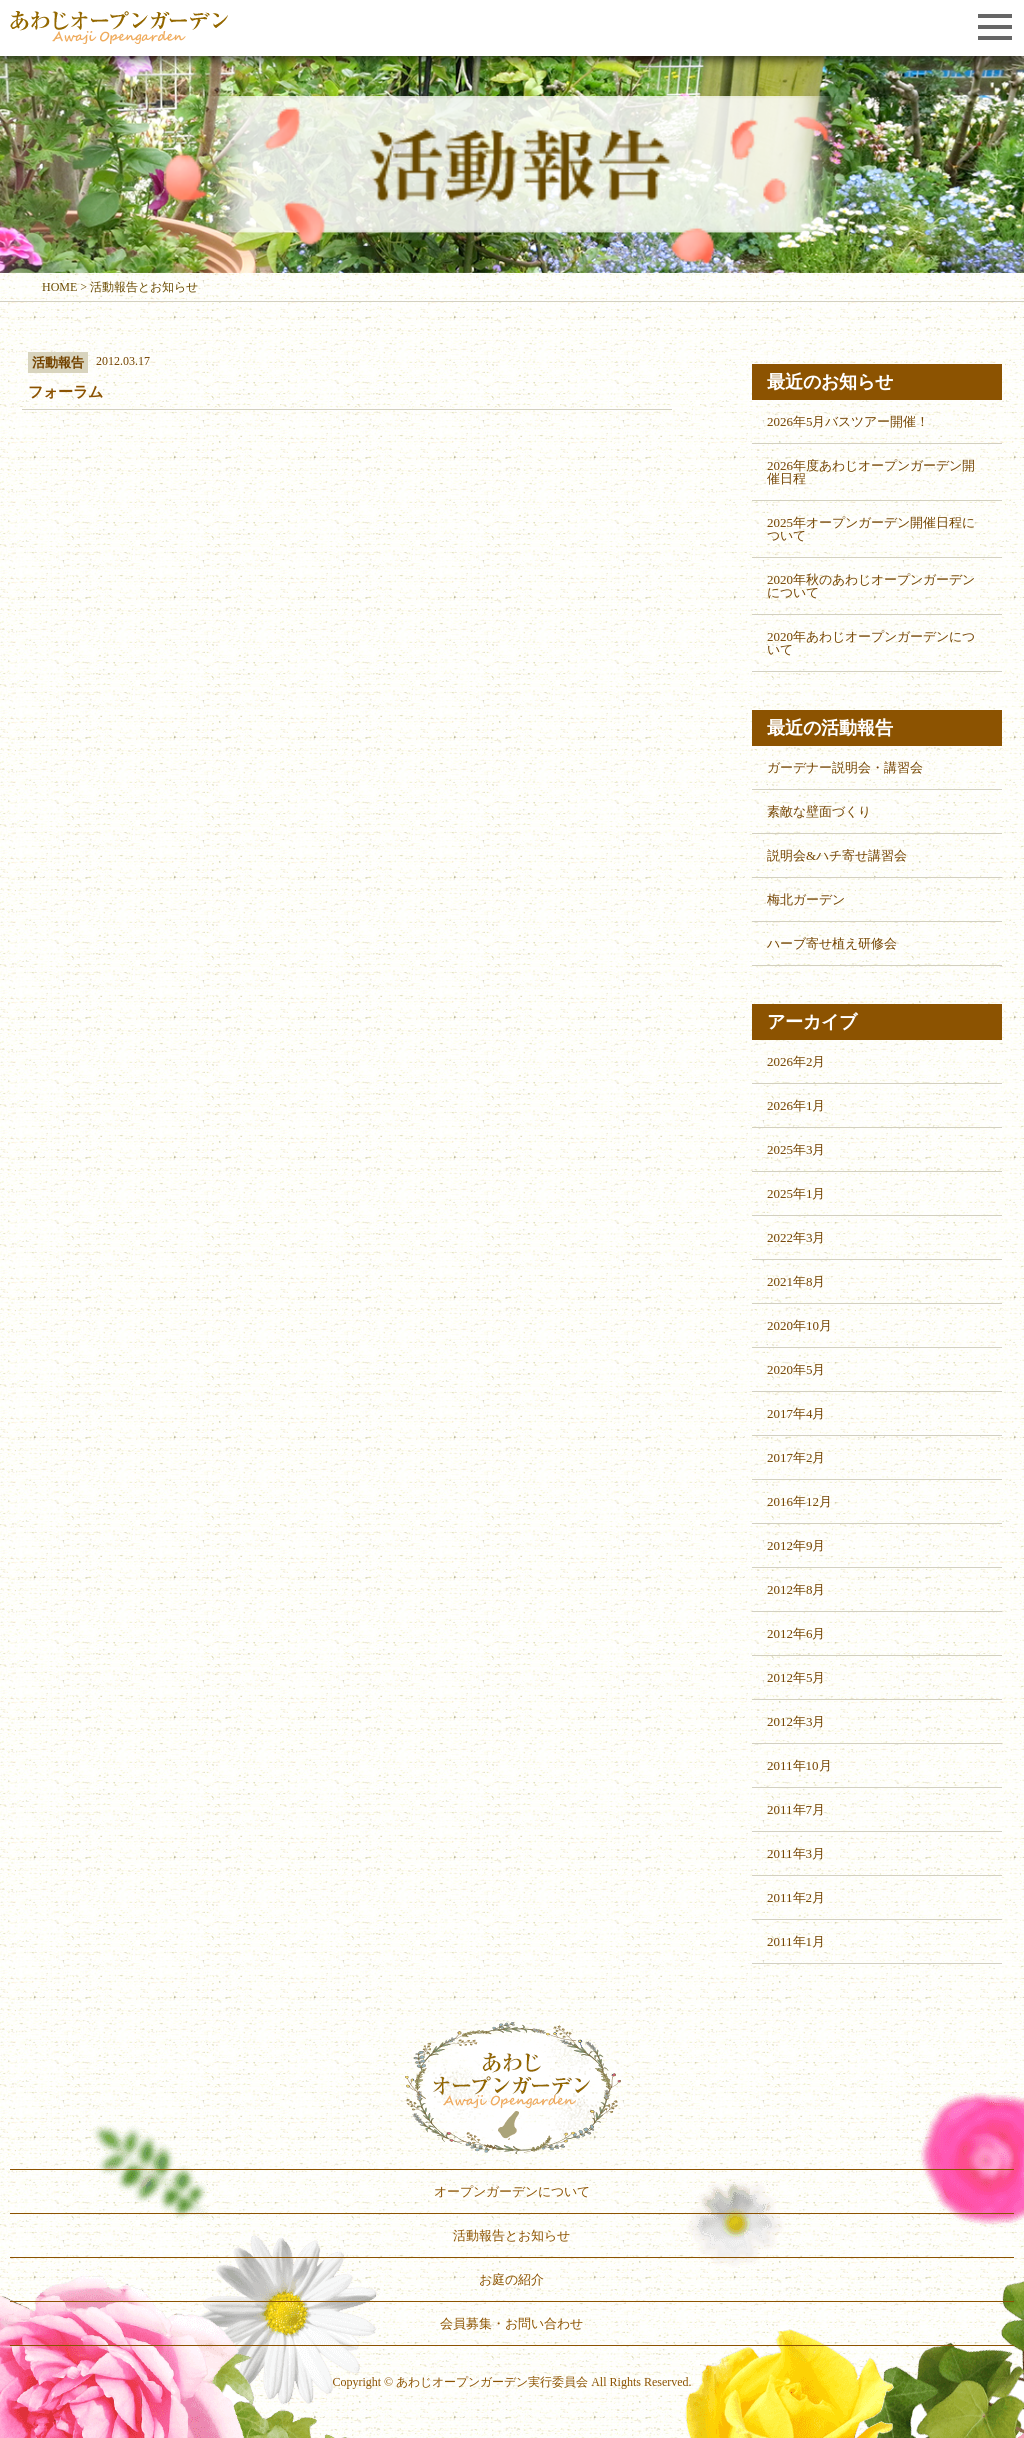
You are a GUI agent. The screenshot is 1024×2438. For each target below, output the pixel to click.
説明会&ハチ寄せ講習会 (837, 855)
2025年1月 (796, 1193)
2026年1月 (796, 1105)
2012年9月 (796, 1545)
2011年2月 (796, 1897)
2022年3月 (796, 1237)
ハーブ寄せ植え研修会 (832, 943)
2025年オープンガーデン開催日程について (871, 529)
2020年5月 (796, 1369)
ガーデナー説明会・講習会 (845, 767)
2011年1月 (796, 1941)
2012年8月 (796, 1589)
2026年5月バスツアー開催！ (848, 421)
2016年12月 (799, 1501)
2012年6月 (796, 1633)
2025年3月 (796, 1149)
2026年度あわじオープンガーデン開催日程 (871, 472)
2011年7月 (796, 1809)
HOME (59, 287)
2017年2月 (796, 1457)
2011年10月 (799, 1765)
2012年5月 (796, 1677)
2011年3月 (796, 1853)
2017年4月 (796, 1413)
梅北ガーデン (806, 899)
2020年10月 (799, 1325)
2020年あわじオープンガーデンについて (871, 643)
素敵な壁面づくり (819, 811)
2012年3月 (796, 1721)
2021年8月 (796, 1281)
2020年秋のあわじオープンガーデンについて (871, 586)
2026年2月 (796, 1061)
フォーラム (65, 392)
